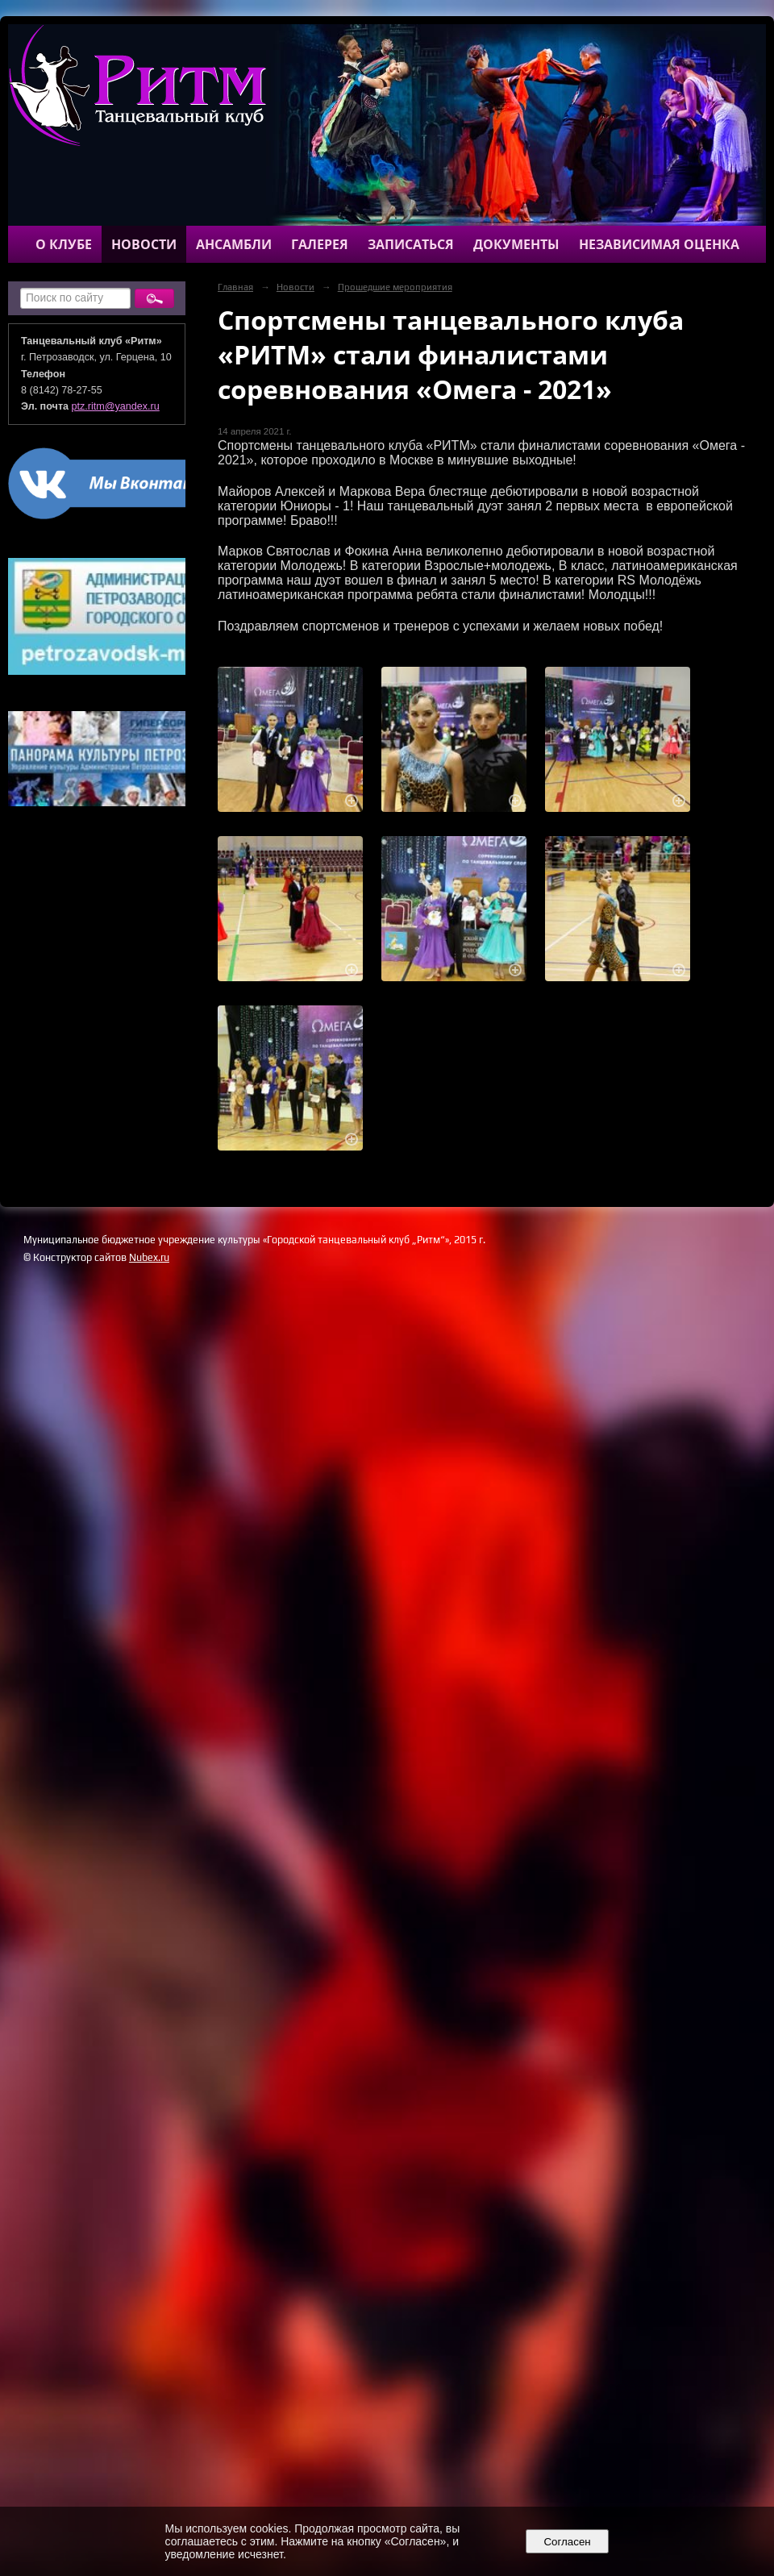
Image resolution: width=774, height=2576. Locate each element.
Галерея (319, 244)
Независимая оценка (659, 244)
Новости (144, 244)
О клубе (63, 244)
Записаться (411, 244)
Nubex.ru (149, 1257)
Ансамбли (234, 244)
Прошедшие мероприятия (395, 287)
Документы (516, 244)
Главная (235, 287)
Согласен (567, 2542)
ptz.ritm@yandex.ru (116, 406)
